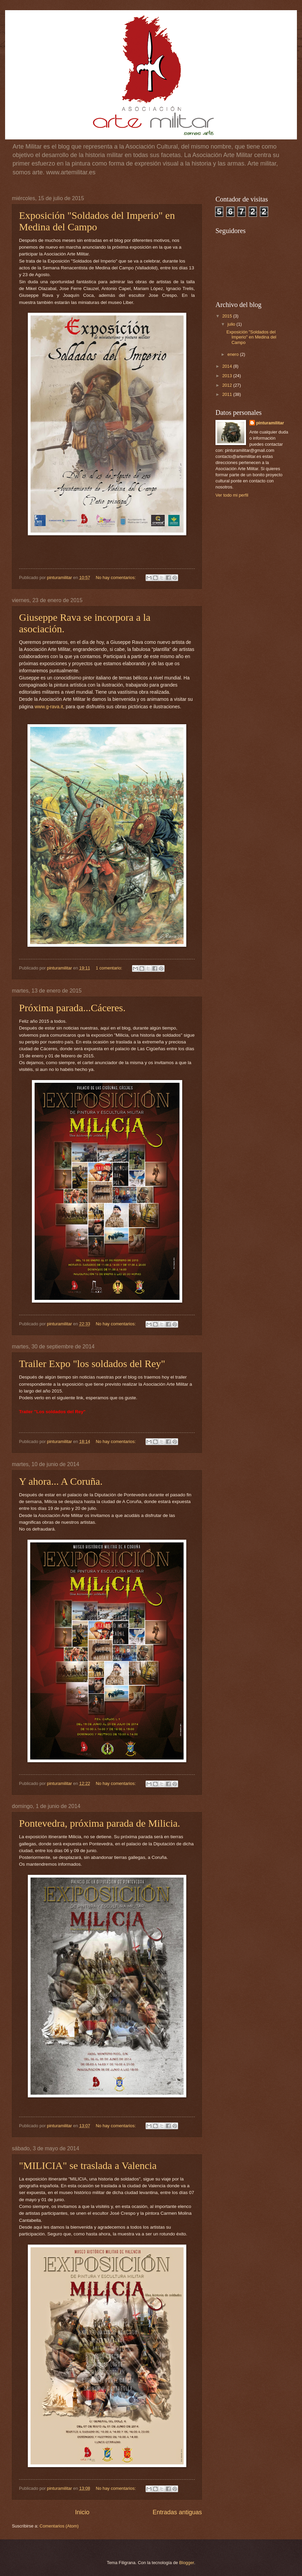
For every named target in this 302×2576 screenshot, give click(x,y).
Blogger (186, 2562)
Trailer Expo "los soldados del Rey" (92, 1363)
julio (231, 324)
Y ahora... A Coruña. (60, 1481)
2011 (227, 394)
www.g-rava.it (49, 706)
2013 (227, 375)
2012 (227, 385)
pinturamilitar (270, 422)
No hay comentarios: (116, 577)
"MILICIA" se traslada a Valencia (87, 2165)
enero (233, 354)
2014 (227, 366)
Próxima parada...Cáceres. (72, 1007)
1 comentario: (110, 967)
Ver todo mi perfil (231, 495)
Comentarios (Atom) (59, 2526)
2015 (227, 316)
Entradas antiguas (177, 2512)
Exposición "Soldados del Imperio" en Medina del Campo (97, 221)
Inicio (82, 2512)
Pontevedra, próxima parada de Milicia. (99, 1823)
